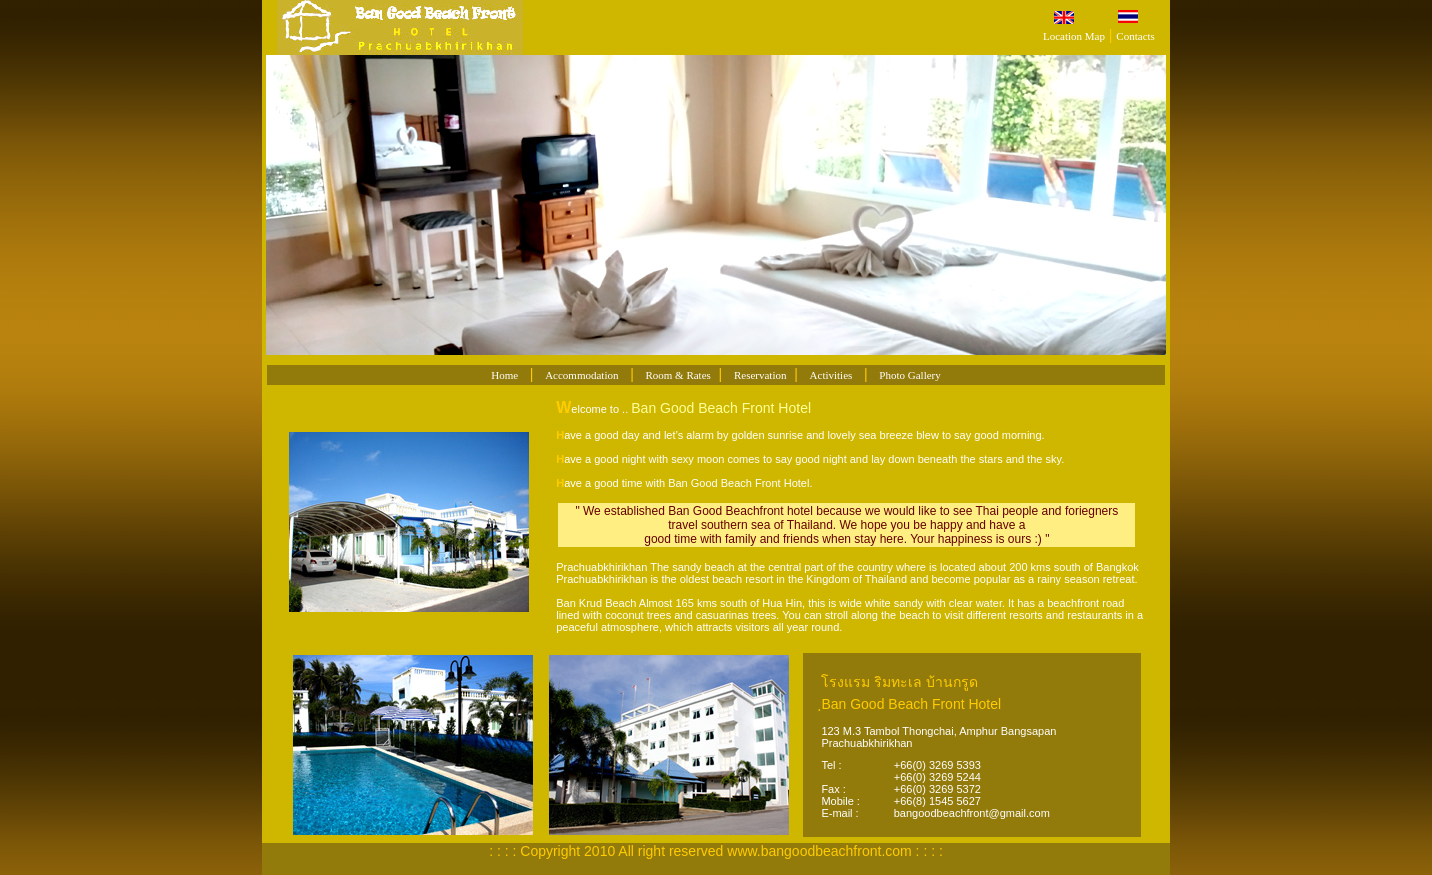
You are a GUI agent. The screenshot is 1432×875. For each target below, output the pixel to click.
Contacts (1135, 36)
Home (504, 375)
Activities (831, 375)
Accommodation (581, 375)
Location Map (1074, 36)
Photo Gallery (909, 375)
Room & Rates (677, 375)
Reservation (760, 375)
